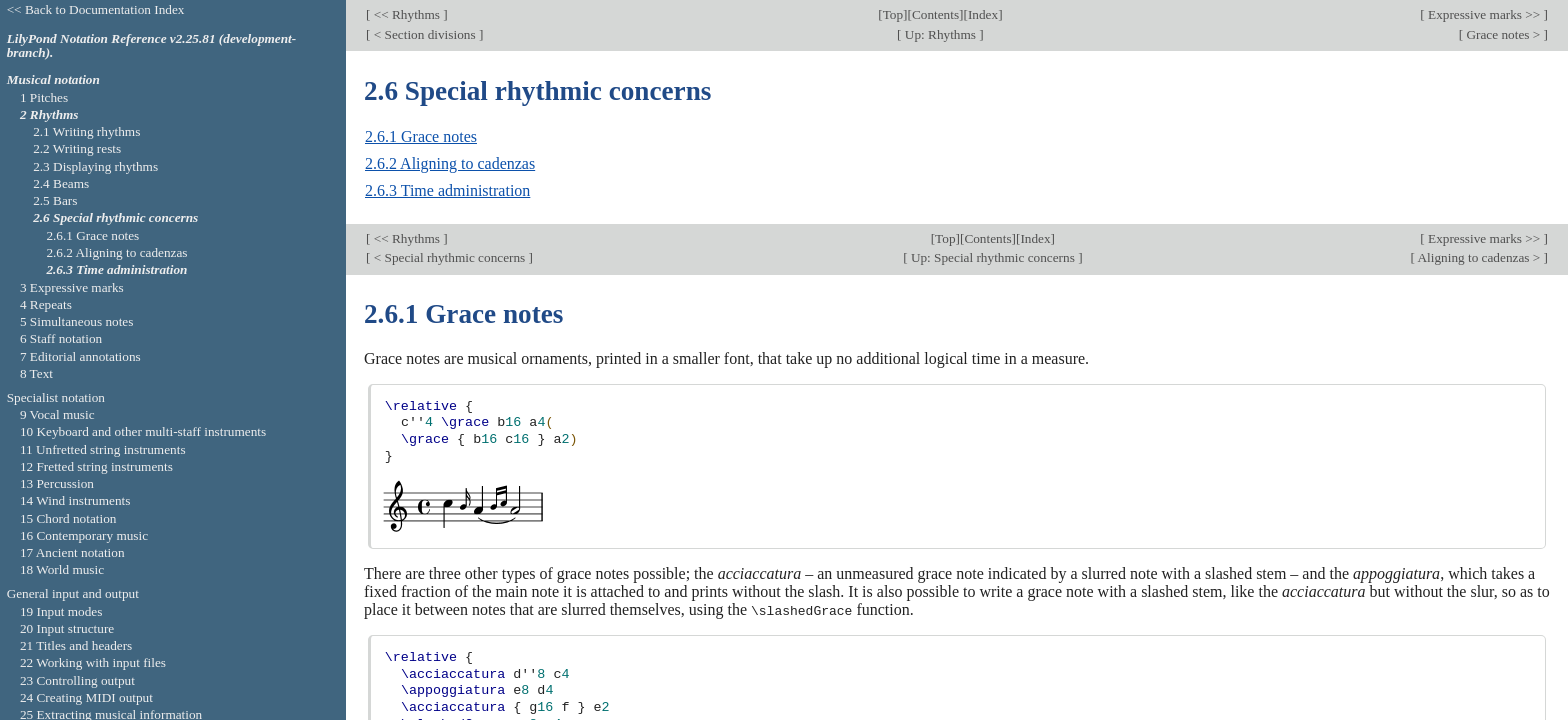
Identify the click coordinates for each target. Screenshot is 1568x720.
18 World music (62, 569)
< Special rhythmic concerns (449, 257)
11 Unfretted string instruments (103, 449)
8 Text (36, 373)
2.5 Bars (55, 200)
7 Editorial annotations (80, 356)
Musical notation (53, 79)
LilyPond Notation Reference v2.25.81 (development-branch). (152, 46)
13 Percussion (57, 483)
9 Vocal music (57, 414)
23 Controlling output (77, 680)
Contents (935, 14)
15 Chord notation (68, 518)
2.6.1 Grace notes (421, 136)
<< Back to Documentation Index (96, 9)
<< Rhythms (406, 14)
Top (893, 14)
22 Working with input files (93, 662)
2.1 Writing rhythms (86, 131)
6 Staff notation (61, 338)
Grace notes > (1503, 34)
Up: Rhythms (941, 34)
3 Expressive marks (72, 287)
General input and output (73, 593)
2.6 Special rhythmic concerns (115, 217)
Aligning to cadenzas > (1479, 257)
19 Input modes (61, 611)
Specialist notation (56, 397)
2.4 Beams (61, 183)
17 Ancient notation (72, 552)
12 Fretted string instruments (96, 466)
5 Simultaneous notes (77, 321)
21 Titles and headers (76, 645)
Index (983, 14)
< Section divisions (424, 34)
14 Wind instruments (75, 500)
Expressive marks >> (1484, 14)
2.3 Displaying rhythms (95, 166)
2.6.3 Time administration (447, 190)
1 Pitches (44, 97)
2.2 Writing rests (77, 148)
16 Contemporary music (84, 535)
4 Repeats (46, 304)
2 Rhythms (49, 114)
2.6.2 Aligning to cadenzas (450, 163)
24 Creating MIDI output (86, 697)
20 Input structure (67, 628)
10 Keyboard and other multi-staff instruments (143, 431)
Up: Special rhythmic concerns (993, 257)
